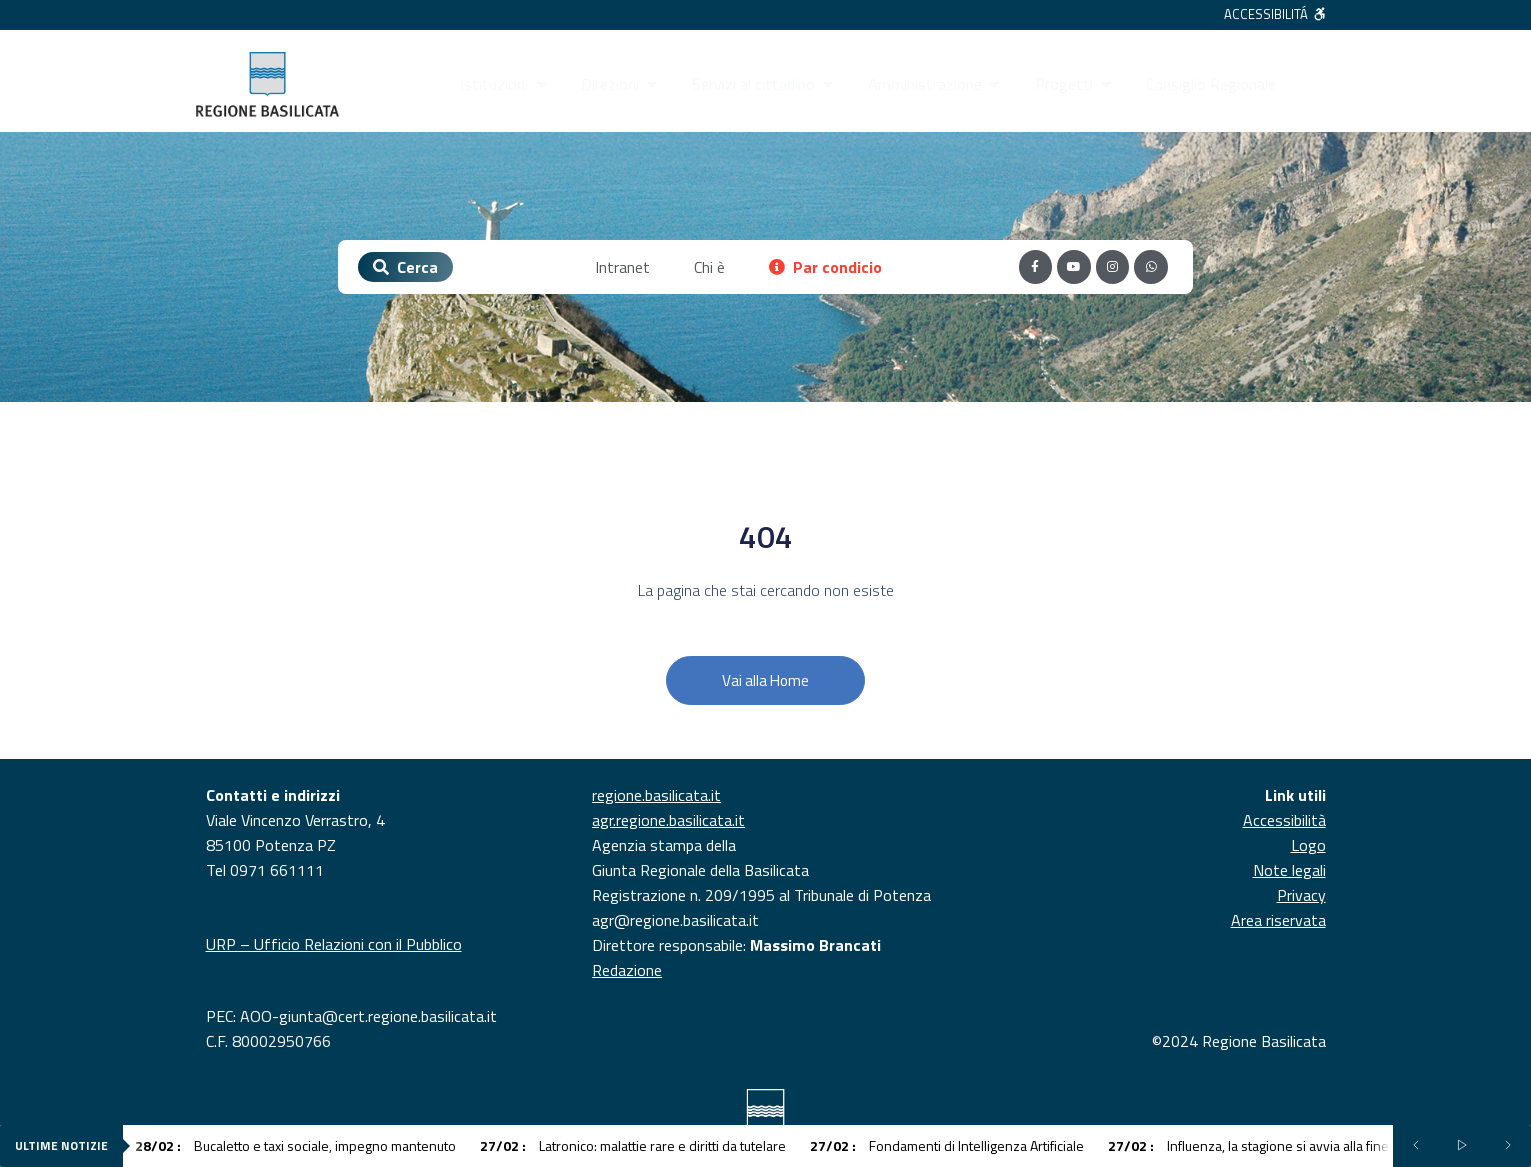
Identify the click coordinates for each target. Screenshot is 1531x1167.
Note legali (1289, 870)
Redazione (627, 970)
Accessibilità (1284, 820)
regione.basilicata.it (656, 795)
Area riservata (1278, 920)
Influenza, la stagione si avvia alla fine (1248, 1145)
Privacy (1301, 895)
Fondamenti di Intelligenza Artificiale (947, 1145)
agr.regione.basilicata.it (668, 820)
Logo (1308, 845)
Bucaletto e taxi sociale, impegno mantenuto (295, 1145)
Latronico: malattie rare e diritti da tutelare (633, 1145)
